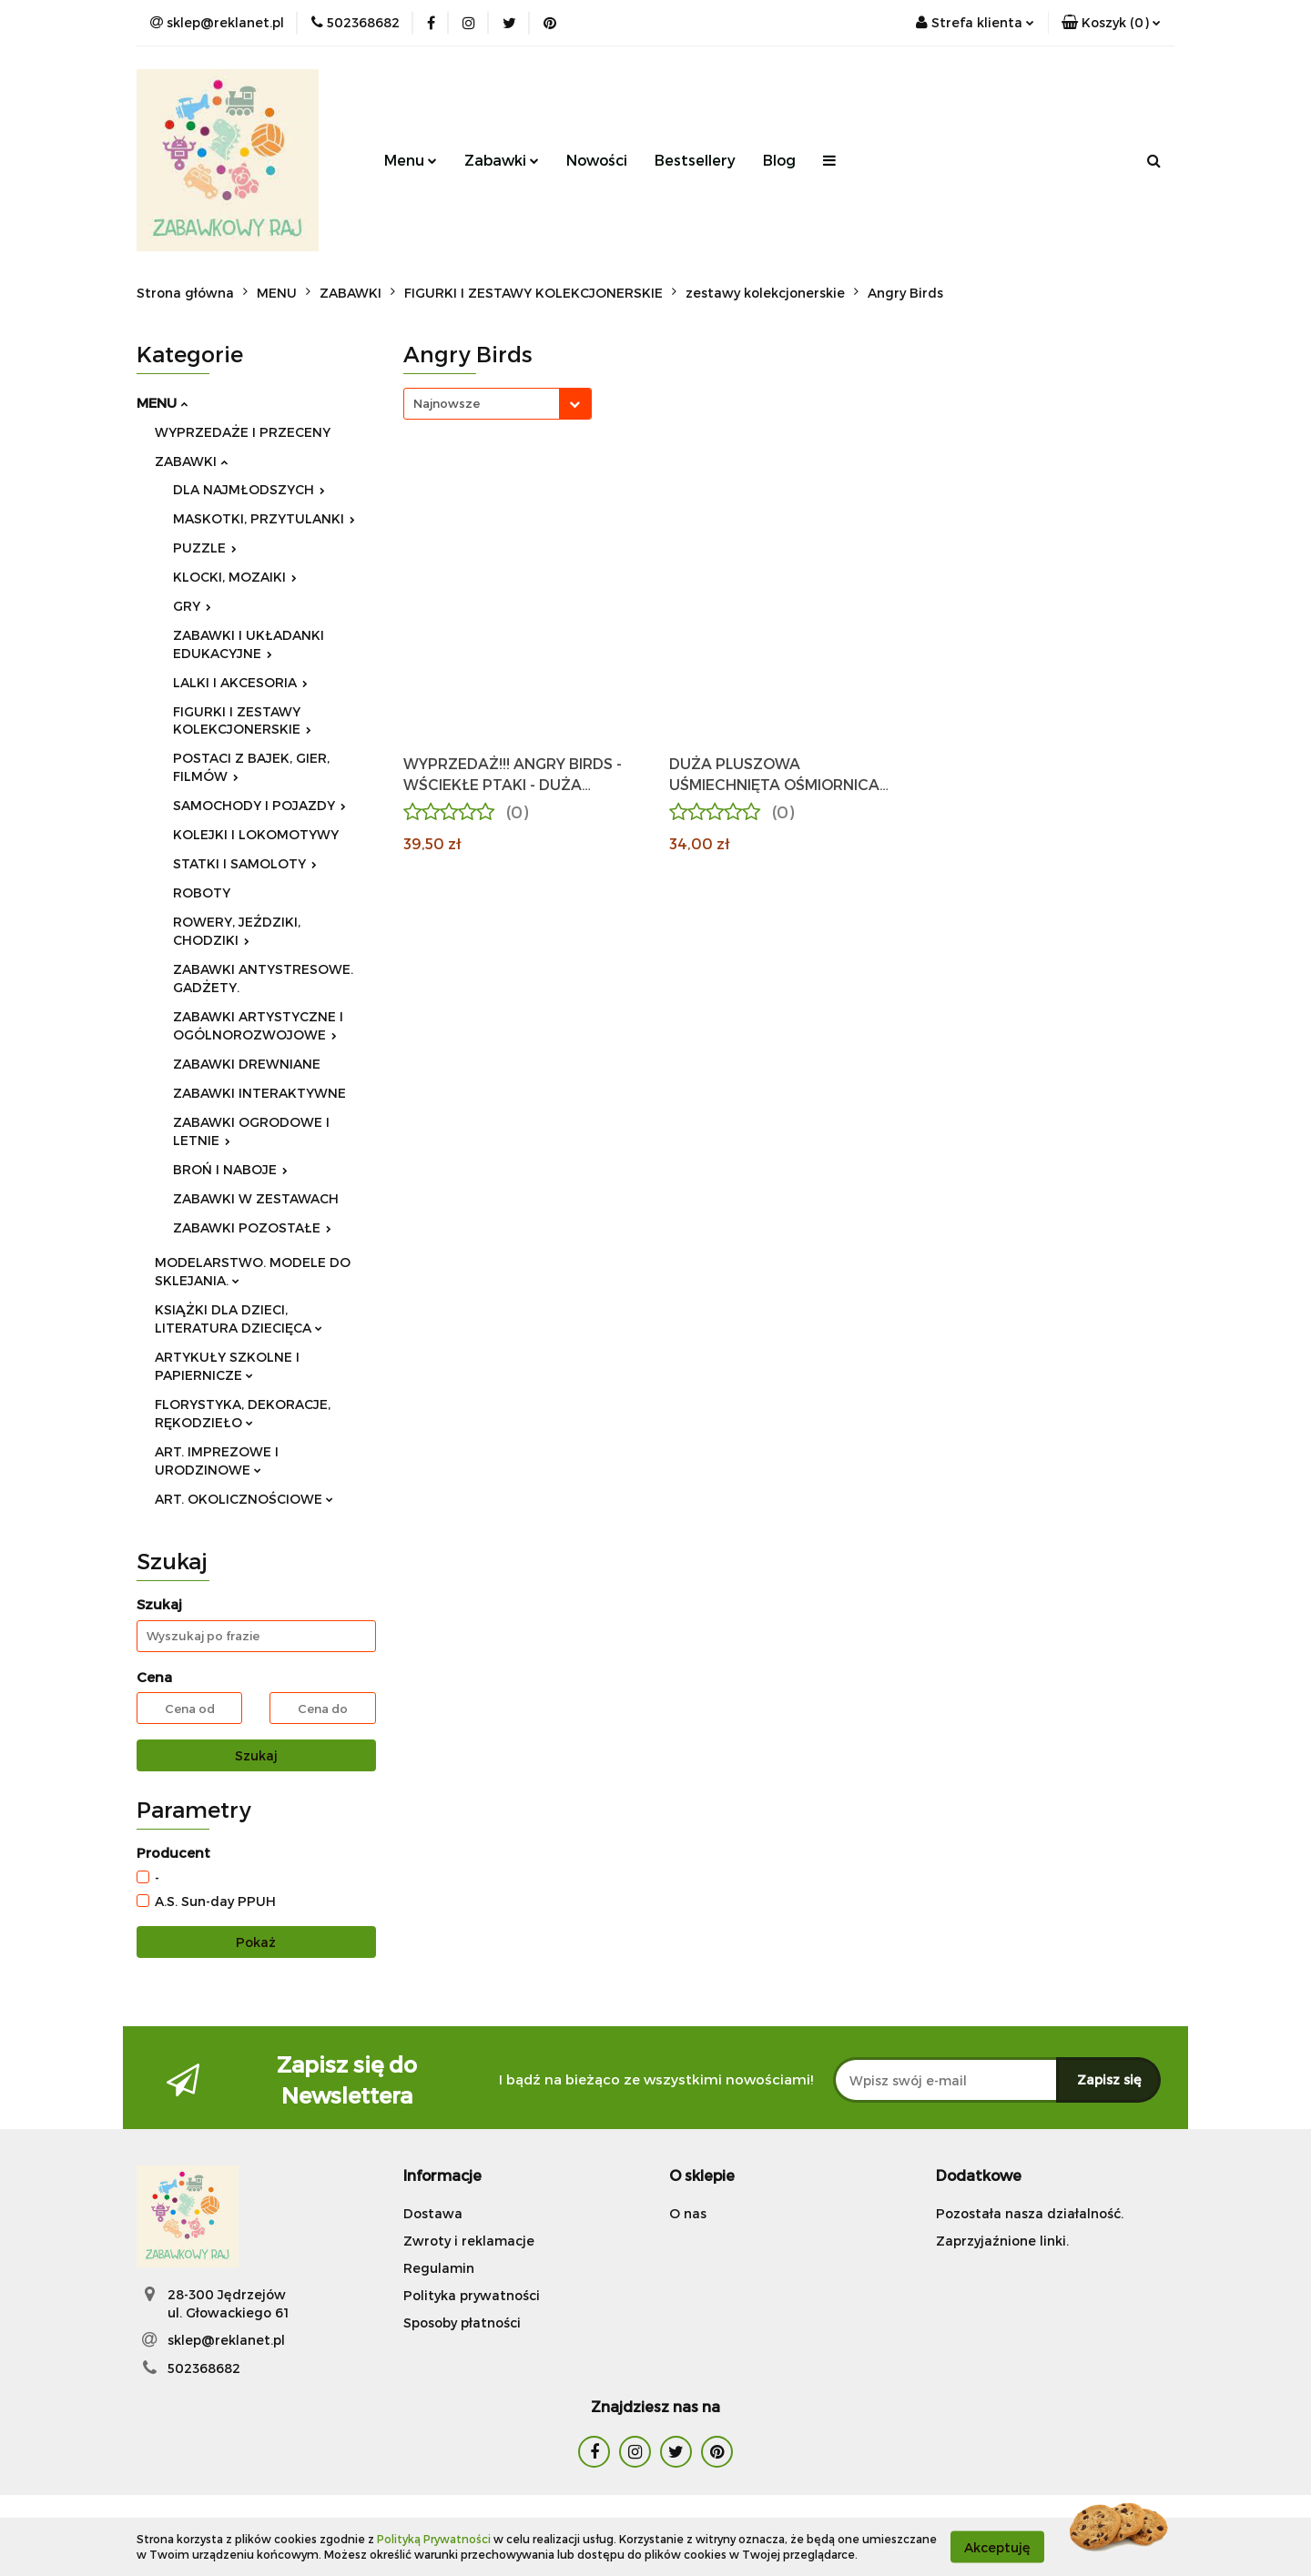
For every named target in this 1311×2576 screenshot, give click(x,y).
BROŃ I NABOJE (230, 1169)
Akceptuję (997, 2546)
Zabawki (501, 159)
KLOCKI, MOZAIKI (235, 576)
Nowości (596, 159)
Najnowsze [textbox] (446, 403)
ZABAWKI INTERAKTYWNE (259, 1092)
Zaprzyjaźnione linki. (1002, 2240)
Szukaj (256, 1755)
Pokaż (256, 1942)
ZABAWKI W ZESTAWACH (256, 1198)
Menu (410, 159)
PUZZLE (205, 547)
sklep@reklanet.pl (226, 2340)
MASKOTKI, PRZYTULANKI (264, 518)
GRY (192, 606)
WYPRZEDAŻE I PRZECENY (242, 432)
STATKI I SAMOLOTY (245, 863)
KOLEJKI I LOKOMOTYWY (256, 834)
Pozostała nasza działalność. (1029, 2213)
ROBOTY (201, 892)
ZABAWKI (191, 461)
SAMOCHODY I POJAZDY (259, 805)
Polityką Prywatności (434, 2538)
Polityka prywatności (471, 2295)
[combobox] (497, 404)
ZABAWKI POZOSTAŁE (252, 1227)
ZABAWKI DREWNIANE (246, 1063)
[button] (1111, 23)
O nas (687, 2213)
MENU (162, 402)
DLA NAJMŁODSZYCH (249, 489)
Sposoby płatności (462, 2322)
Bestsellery (695, 159)
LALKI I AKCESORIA (240, 682)
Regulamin (438, 2268)
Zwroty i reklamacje (468, 2240)
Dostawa (432, 2213)
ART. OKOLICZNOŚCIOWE (244, 1498)
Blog (779, 159)
